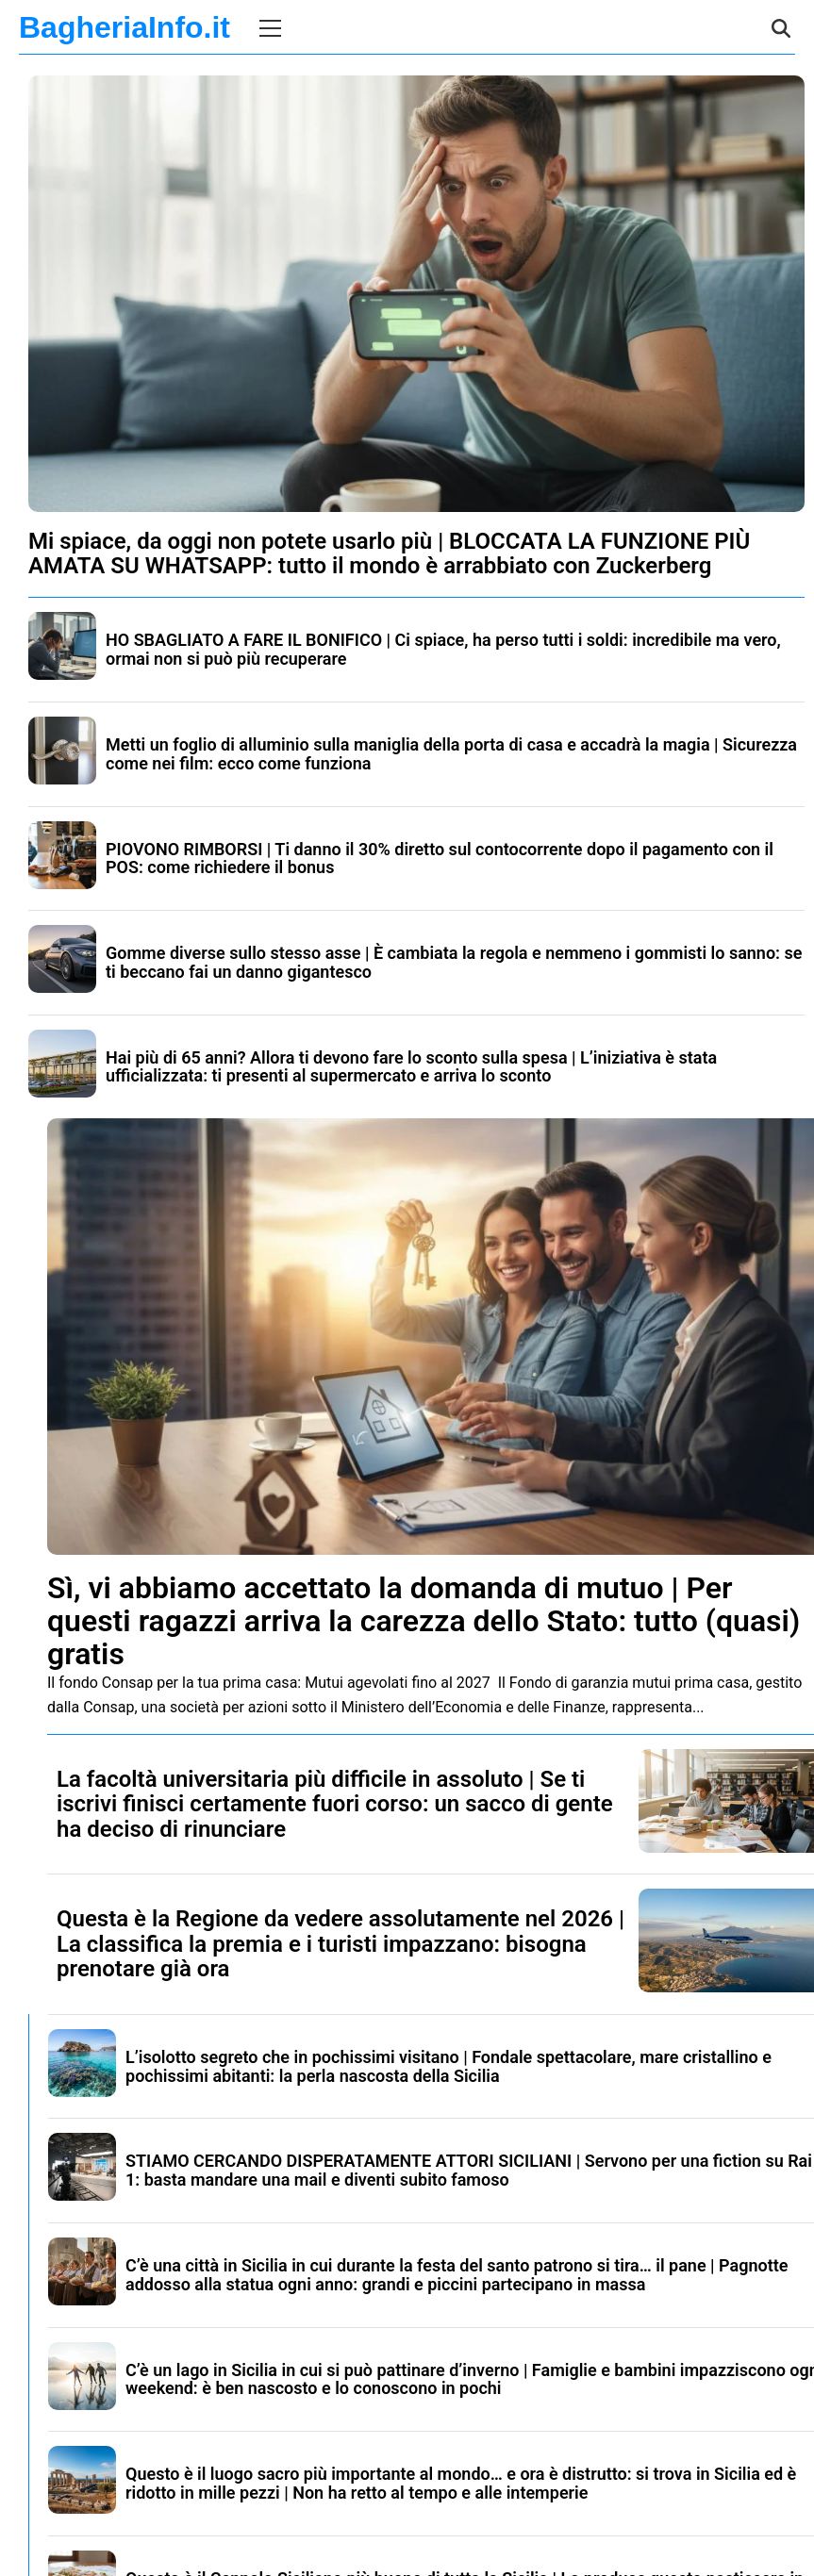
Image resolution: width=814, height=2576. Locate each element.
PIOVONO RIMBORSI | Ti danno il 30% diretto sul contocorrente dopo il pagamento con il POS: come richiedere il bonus (439, 858)
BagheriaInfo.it (124, 27)
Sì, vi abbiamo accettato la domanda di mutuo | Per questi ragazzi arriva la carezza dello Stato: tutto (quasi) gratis (423, 1621)
